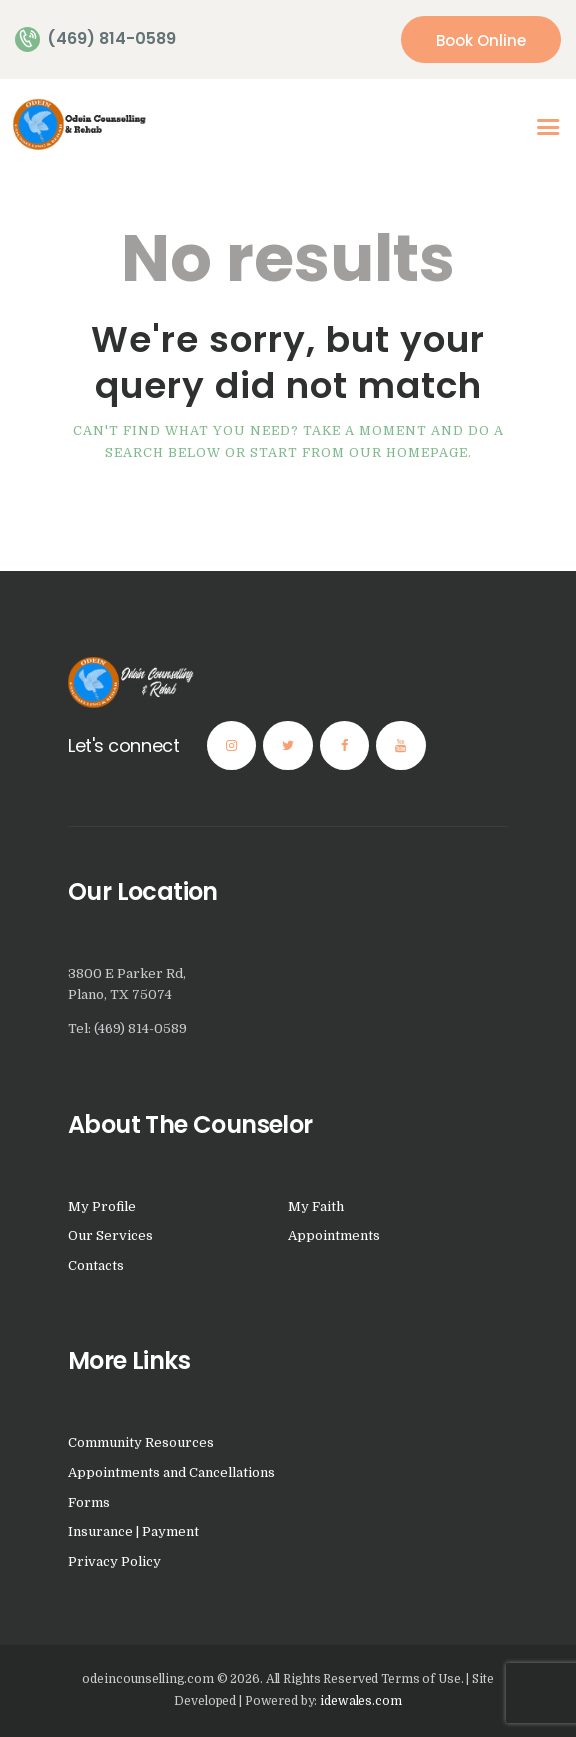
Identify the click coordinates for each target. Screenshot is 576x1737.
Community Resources (141, 1442)
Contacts (96, 1265)
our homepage (408, 453)
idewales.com (360, 1701)
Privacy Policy (114, 1561)
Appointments (334, 1235)
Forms (89, 1502)
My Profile (102, 1206)
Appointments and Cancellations (171, 1472)
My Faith (316, 1206)
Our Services (110, 1235)
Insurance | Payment (133, 1531)
